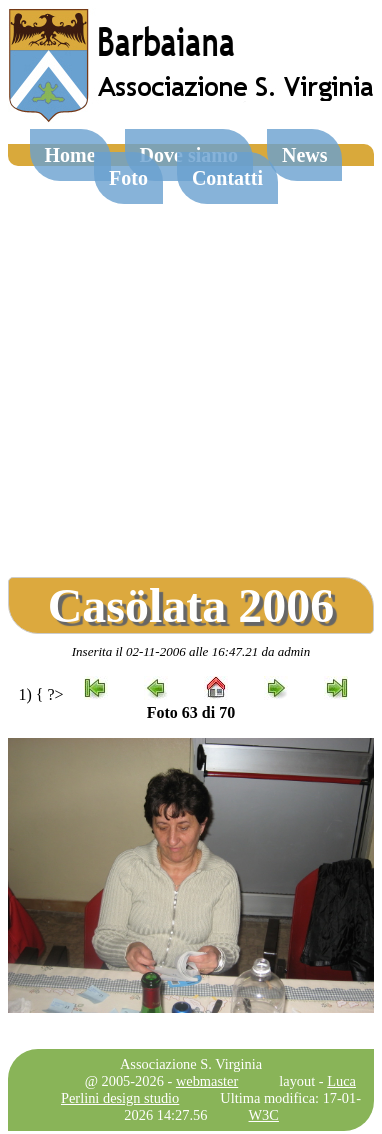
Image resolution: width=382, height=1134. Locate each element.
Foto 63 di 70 (191, 712)
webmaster (207, 1081)
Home (70, 155)
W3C (264, 1115)
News (305, 155)
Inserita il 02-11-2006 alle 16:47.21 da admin (191, 651)
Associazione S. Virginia (191, 1064)
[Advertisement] (187, 363)
